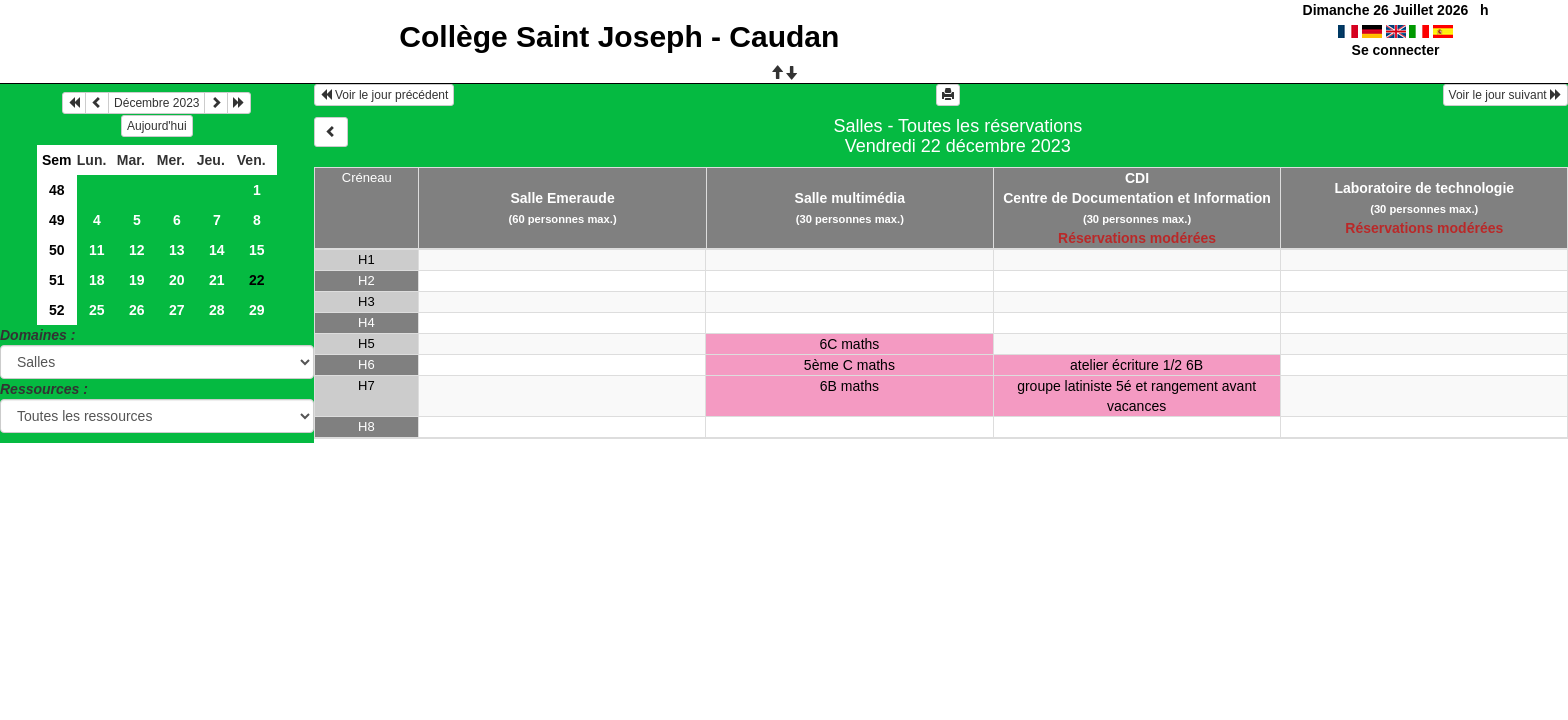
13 (177, 250)
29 (257, 310)
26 (137, 310)
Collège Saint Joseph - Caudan (619, 36)
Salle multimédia (850, 198)
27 (177, 310)
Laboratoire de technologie (1424, 188)
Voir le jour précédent (384, 95)
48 (57, 190)
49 (57, 220)
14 (217, 250)
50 (57, 250)
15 (257, 250)
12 (137, 250)
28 (217, 310)
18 (97, 280)
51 (57, 280)
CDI (1137, 178)
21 (217, 280)
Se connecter (1396, 50)
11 (97, 250)
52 (57, 310)
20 (177, 280)
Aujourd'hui (157, 126)
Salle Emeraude (562, 198)
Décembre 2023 (156, 103)
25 (97, 310)
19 (137, 280)
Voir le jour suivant (1505, 95)
